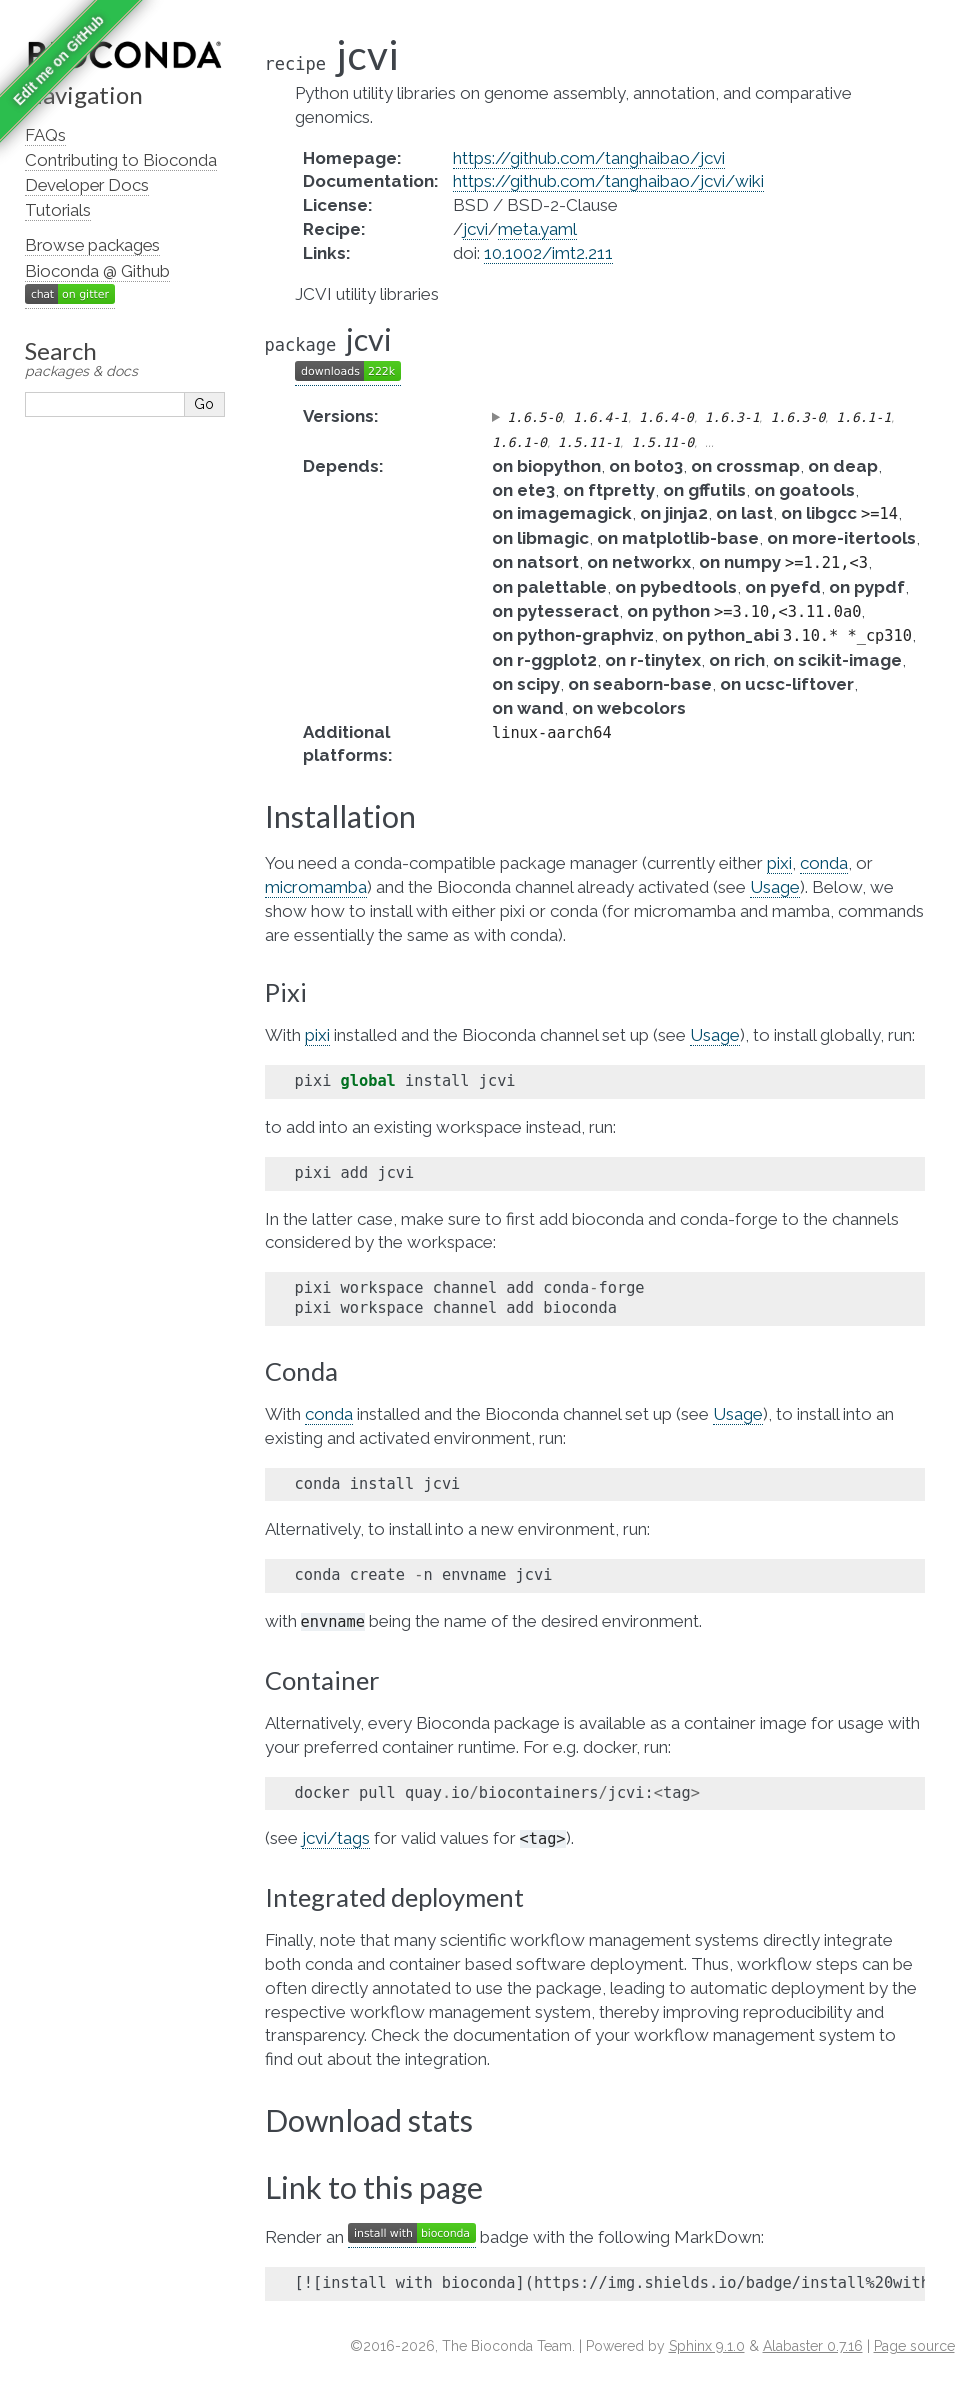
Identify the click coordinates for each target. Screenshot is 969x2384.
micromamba (316, 887)
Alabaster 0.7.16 (813, 2346)
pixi (779, 863)
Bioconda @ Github (97, 271)
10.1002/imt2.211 (548, 253)
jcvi (475, 229)
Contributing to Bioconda (121, 160)
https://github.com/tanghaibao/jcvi (589, 158)
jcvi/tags (336, 1838)
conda (824, 863)
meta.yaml (537, 229)
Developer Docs (87, 185)
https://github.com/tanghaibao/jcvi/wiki (608, 181)
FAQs (45, 135)
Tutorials (58, 210)
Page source (914, 2346)
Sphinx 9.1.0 (707, 2346)
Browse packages (92, 245)
